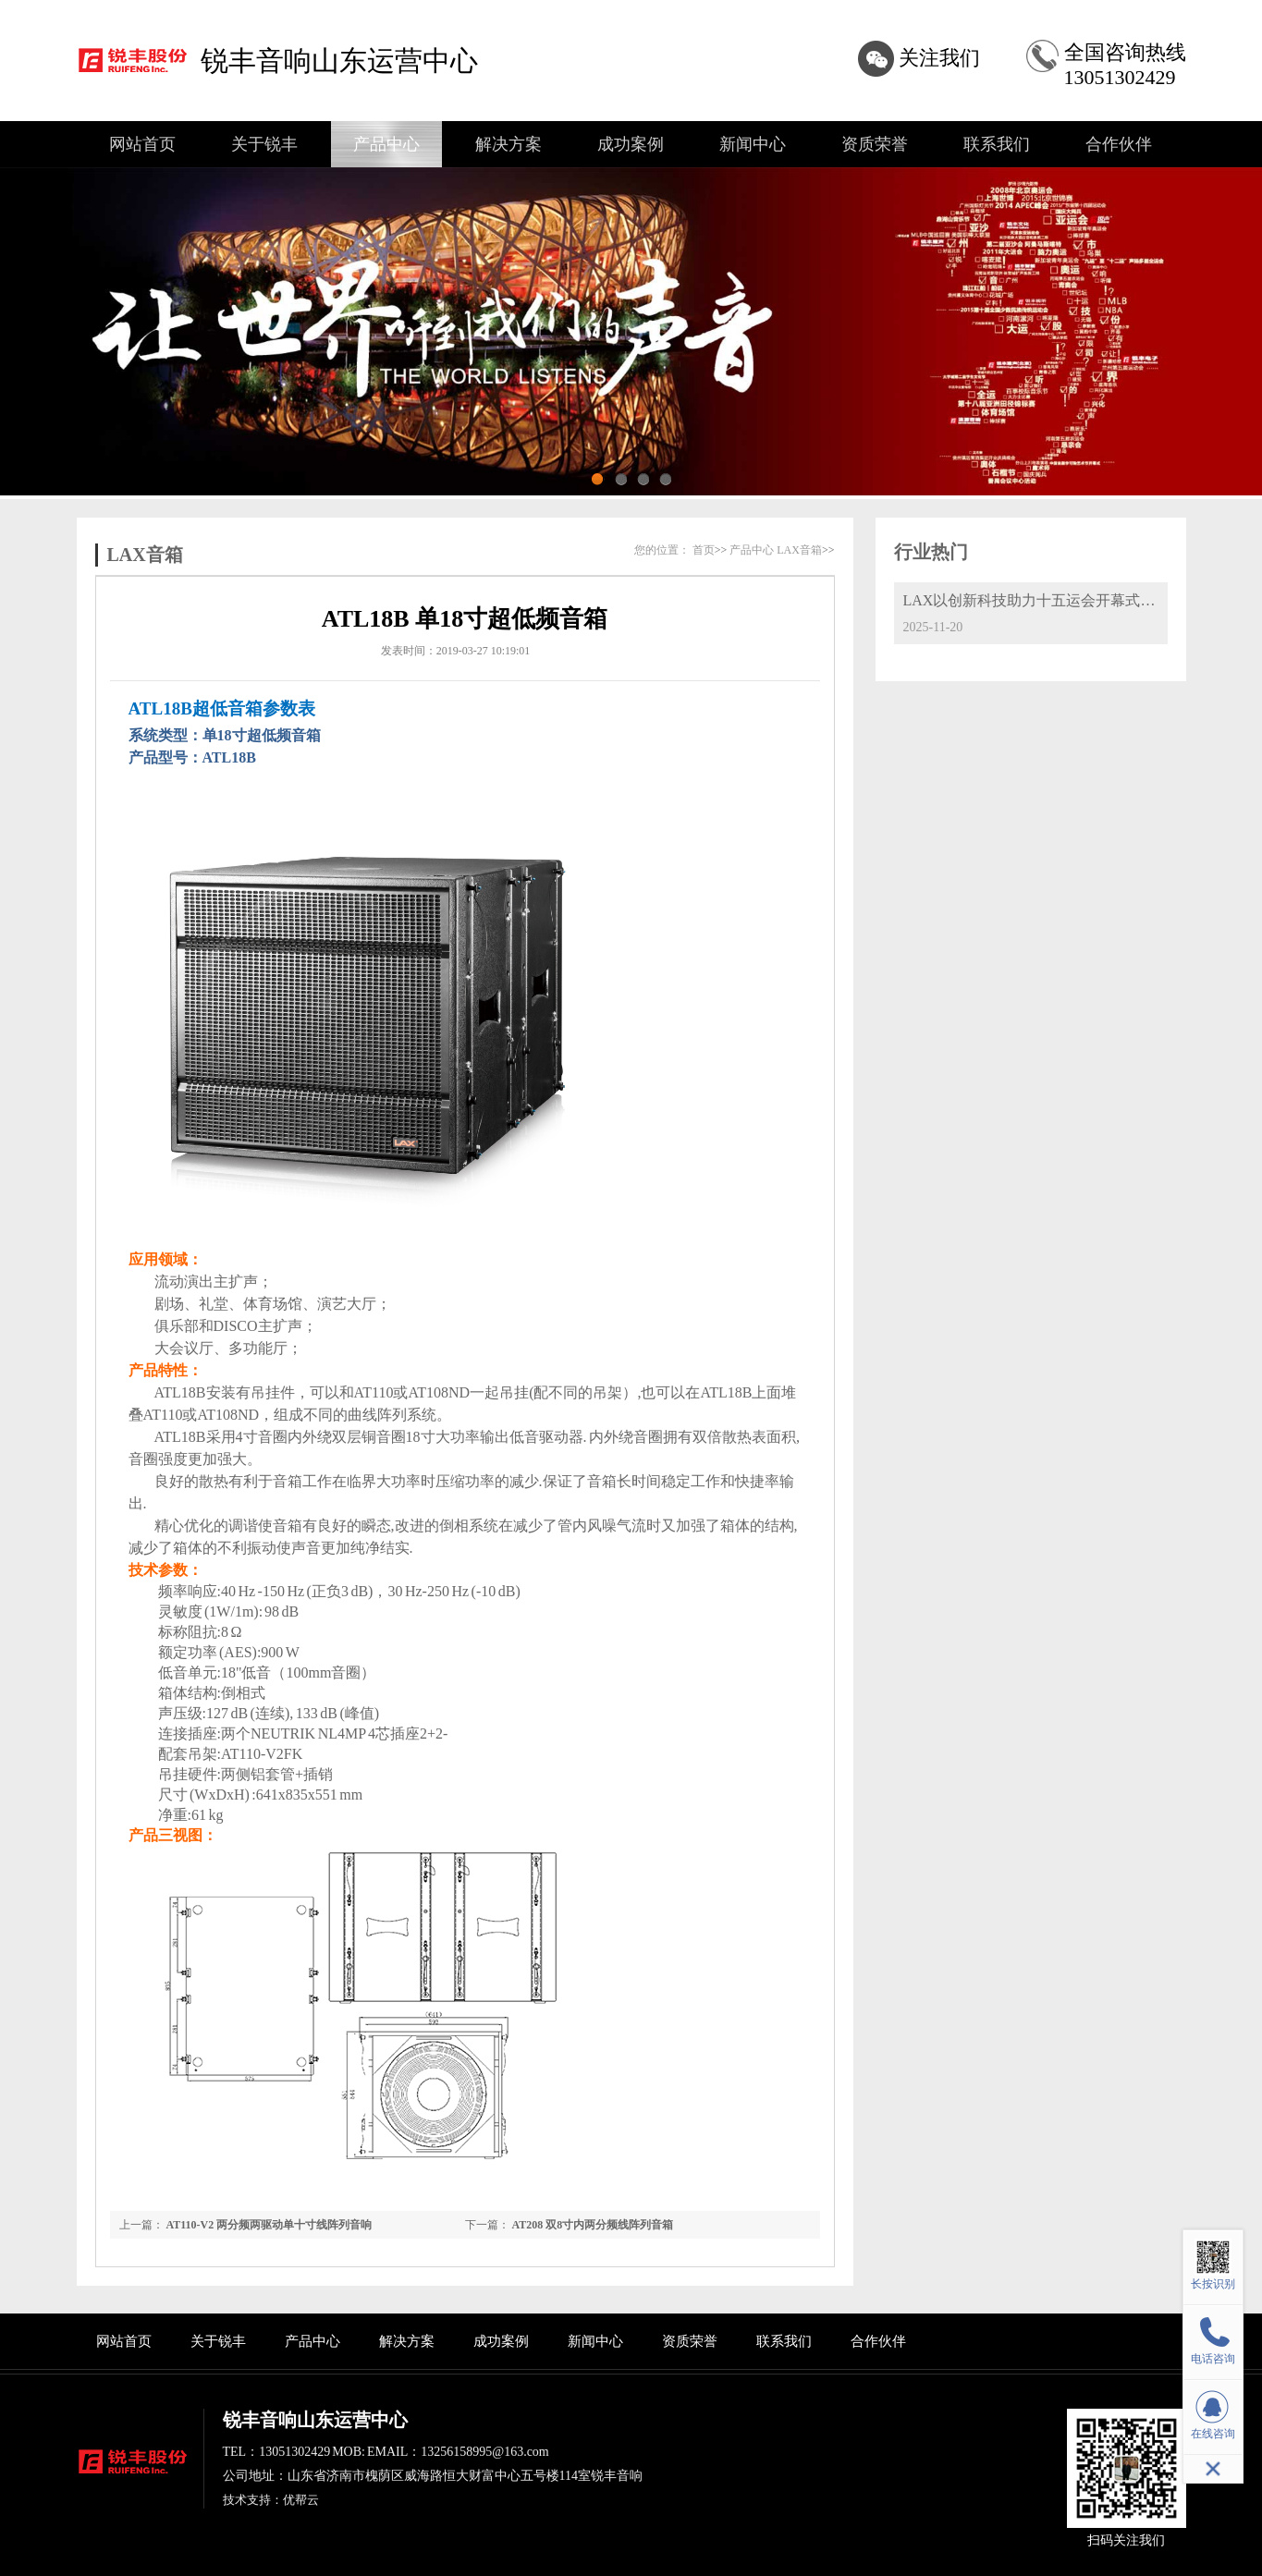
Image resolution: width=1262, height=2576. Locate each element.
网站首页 (142, 144)
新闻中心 (752, 144)
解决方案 (508, 144)
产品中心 (386, 144)
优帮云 (301, 2500)
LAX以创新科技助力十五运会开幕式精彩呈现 (1051, 600)
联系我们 (996, 144)
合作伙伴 (1118, 144)
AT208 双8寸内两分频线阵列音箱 (593, 2224)
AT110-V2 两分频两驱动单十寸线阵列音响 (269, 2224)
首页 (703, 549)
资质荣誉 (874, 144)
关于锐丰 (264, 144)
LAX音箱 (145, 554)
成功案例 (630, 144)
